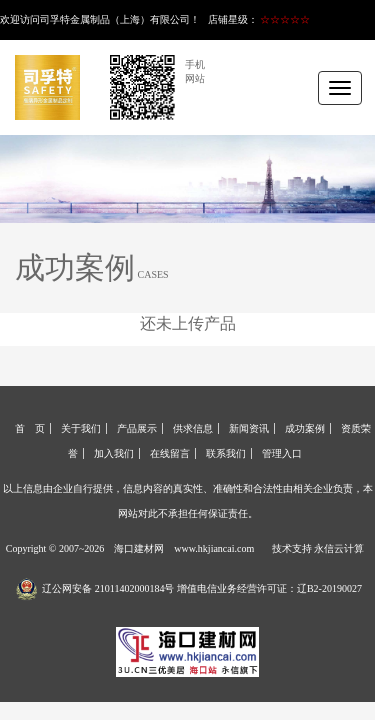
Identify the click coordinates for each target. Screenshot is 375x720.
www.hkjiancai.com (214, 548)
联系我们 (226, 453)
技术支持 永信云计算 (318, 548)
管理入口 (282, 453)
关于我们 (81, 428)
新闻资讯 (249, 428)
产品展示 (137, 428)
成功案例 (305, 428)
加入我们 (114, 453)
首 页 (30, 428)
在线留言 (170, 453)
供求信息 (193, 428)
